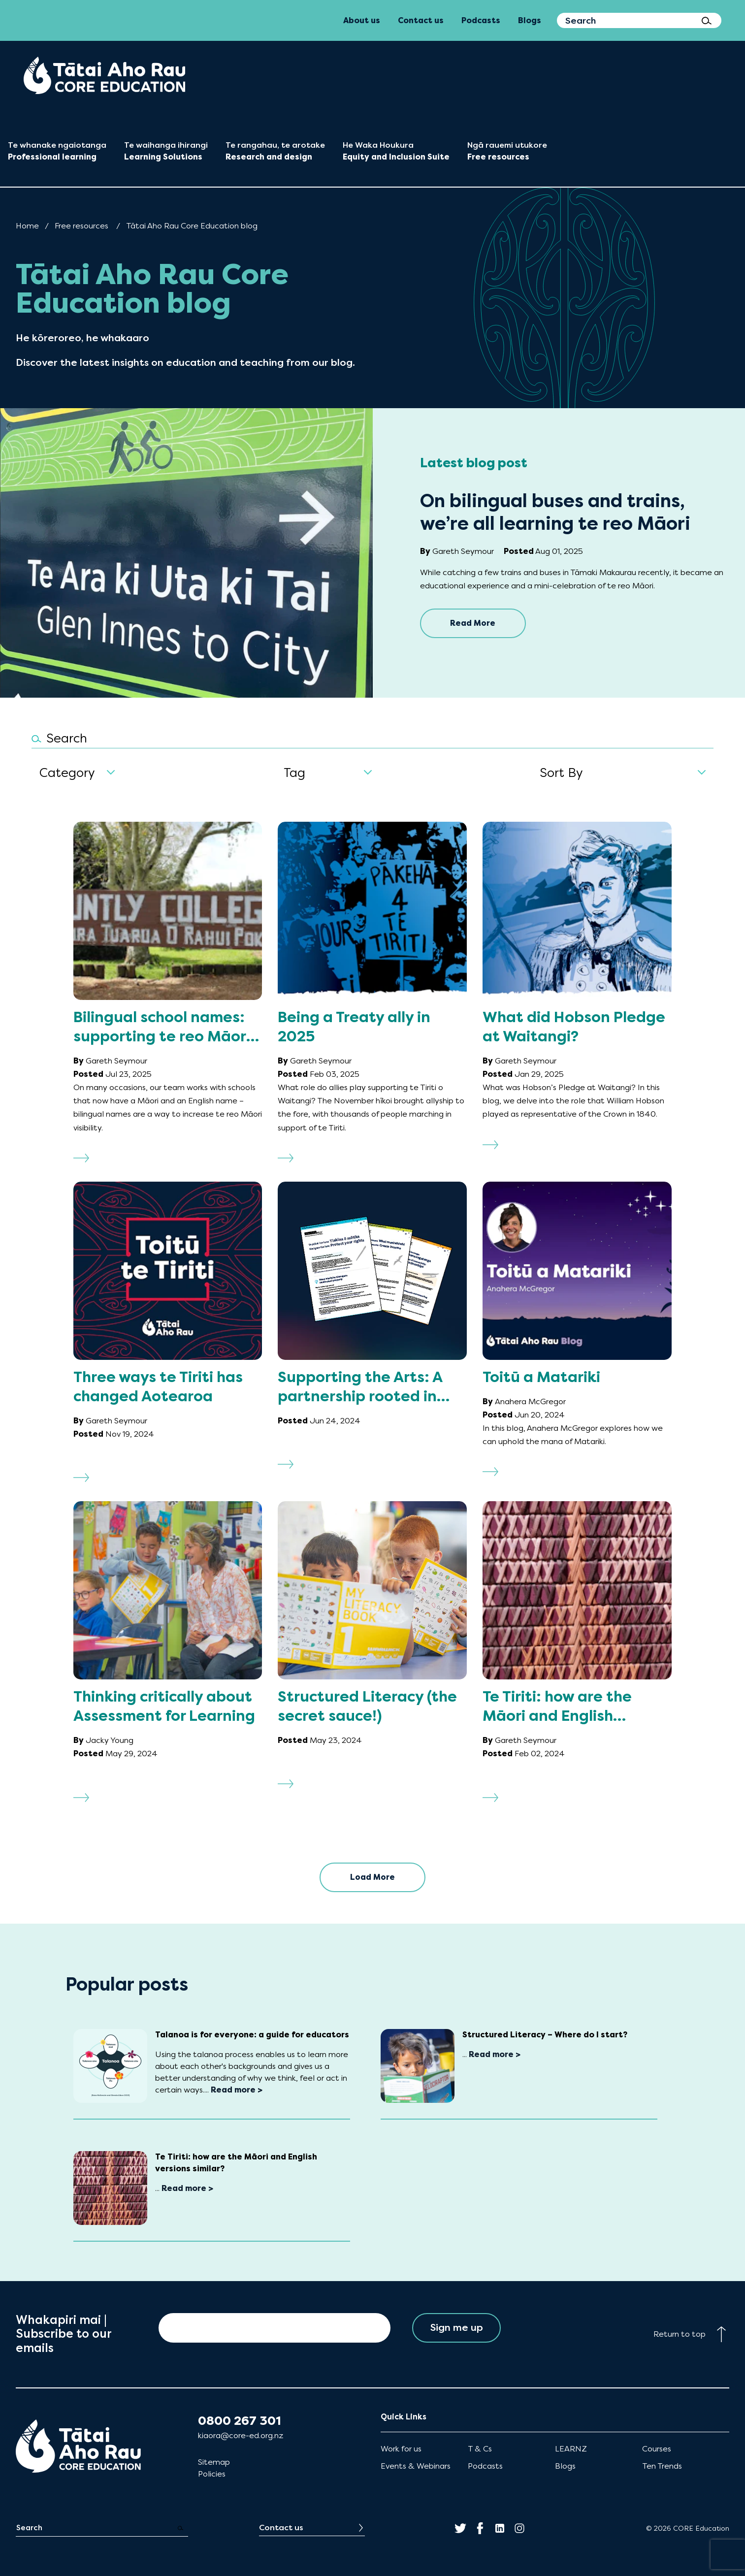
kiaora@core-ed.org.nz (240, 2435)
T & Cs (480, 2448)
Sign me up (456, 2327)
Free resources (81, 225)
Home (27, 225)
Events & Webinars (416, 2466)
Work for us (401, 2448)
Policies (212, 2474)
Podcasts (485, 2466)
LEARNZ (571, 2448)
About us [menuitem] (361, 20)
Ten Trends (662, 2466)
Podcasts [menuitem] (480, 20)
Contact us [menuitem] (421, 20)
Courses (656, 2448)
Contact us (281, 2527)
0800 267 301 (239, 2421)
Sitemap (214, 2462)
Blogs (565, 2466)
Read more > (236, 2089)
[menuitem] (104, 75)
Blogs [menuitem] (529, 20)
